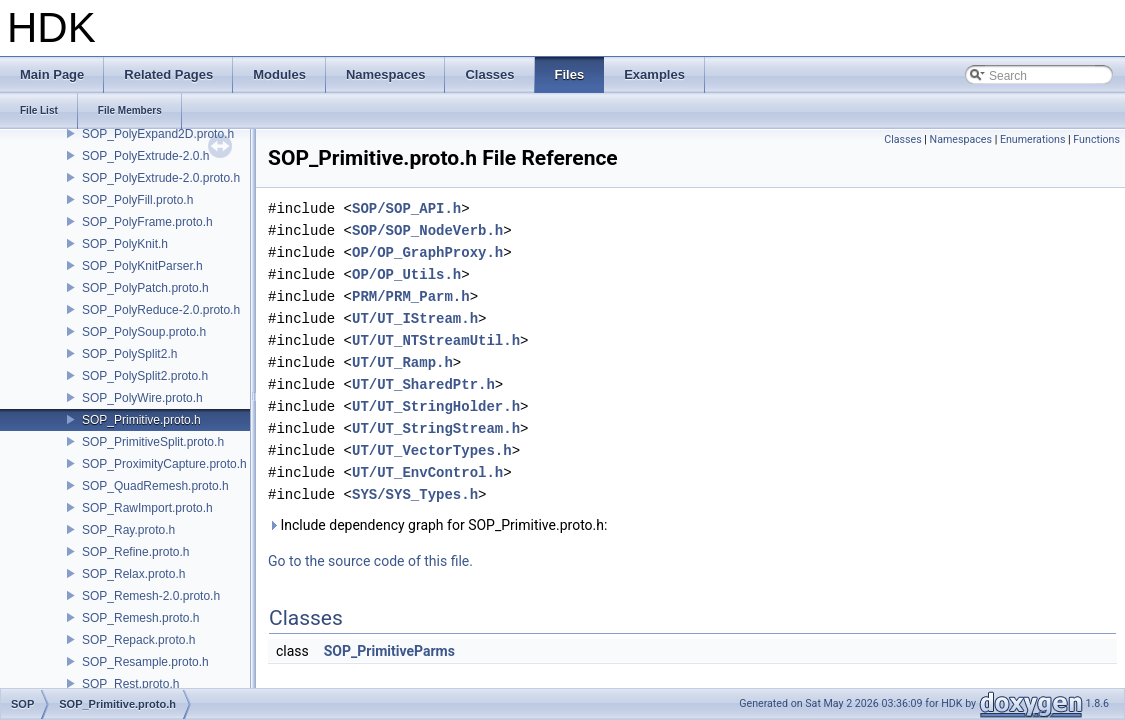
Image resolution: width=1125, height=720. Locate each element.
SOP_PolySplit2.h (129, 354)
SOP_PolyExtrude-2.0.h (145, 156)
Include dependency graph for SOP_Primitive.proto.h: (437, 525)
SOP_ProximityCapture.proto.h (164, 464)
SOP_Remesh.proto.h (140, 618)
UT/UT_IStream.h (415, 318)
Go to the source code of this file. (370, 561)
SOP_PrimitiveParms (389, 651)
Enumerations (1033, 139)
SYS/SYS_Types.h (415, 494)
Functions (1096, 139)
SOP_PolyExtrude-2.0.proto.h (161, 178)
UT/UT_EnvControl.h (427, 472)
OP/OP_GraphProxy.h (427, 252)
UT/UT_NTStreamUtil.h (436, 340)
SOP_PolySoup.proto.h (144, 332)
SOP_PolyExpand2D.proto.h (158, 134)
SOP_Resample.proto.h (145, 662)
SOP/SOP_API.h (406, 208)
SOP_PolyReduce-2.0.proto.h (161, 310)
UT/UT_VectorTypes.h (432, 450)
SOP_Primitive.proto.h (141, 420)
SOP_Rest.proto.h (130, 684)
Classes (902, 139)
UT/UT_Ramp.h (402, 362)
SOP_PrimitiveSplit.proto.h (153, 442)
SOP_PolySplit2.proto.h (145, 376)
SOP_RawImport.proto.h (147, 508)
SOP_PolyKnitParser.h (142, 266)
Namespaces (961, 139)
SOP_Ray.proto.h (128, 530)
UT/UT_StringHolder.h (436, 406)
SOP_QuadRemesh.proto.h (155, 486)
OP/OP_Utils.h (406, 274)
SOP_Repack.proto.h (138, 640)
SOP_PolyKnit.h (125, 244)
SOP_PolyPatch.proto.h (145, 288)
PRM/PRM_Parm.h (411, 296)
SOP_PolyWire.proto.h (142, 398)
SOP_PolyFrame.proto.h (147, 222)
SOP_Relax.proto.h (133, 574)
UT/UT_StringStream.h (436, 428)
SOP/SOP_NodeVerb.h (427, 230)
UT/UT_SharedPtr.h (423, 384)
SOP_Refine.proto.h (135, 552)
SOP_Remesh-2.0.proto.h (151, 596)
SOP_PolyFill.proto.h (137, 200)
